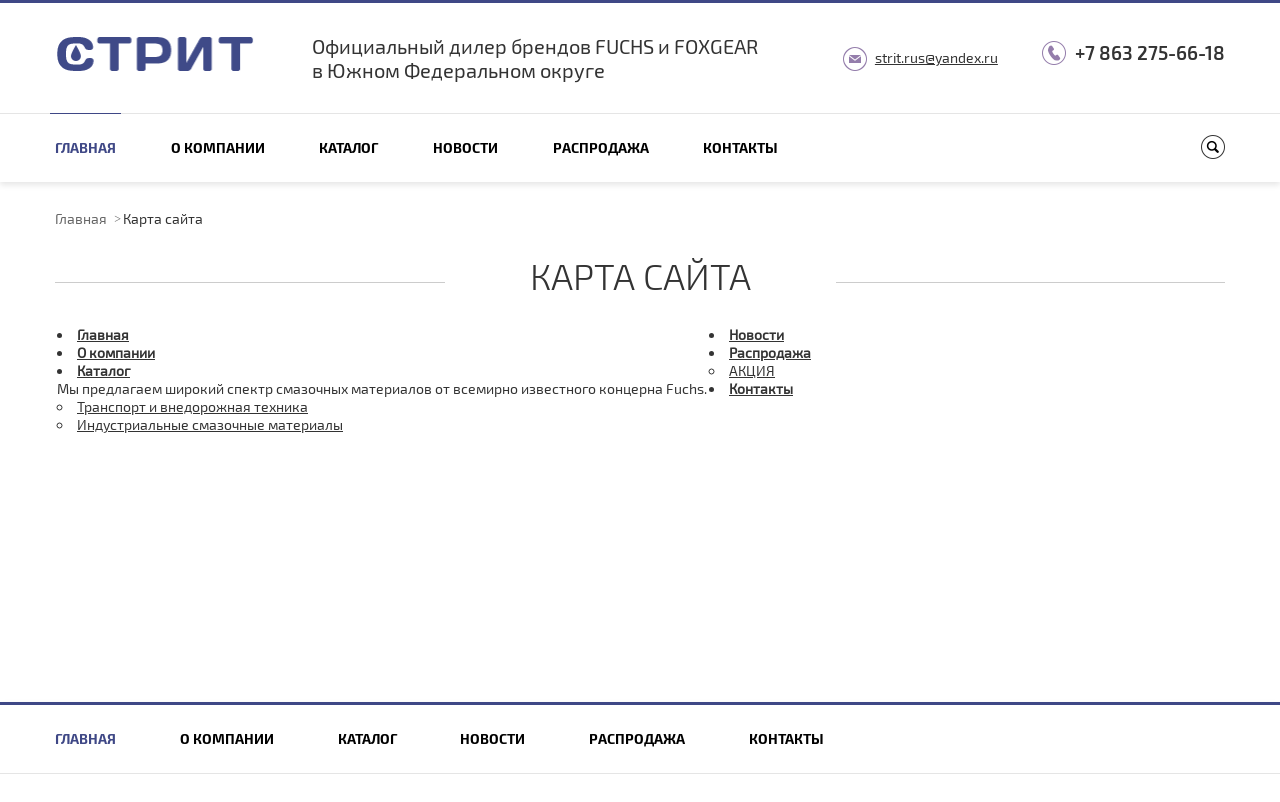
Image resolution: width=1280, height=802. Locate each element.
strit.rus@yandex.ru (936, 57)
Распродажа (601, 147)
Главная (85, 147)
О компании (218, 147)
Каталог (348, 147)
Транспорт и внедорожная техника (192, 406)
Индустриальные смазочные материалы (210, 424)
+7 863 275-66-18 (1150, 52)
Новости (465, 147)
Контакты (740, 147)
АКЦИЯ (752, 370)
